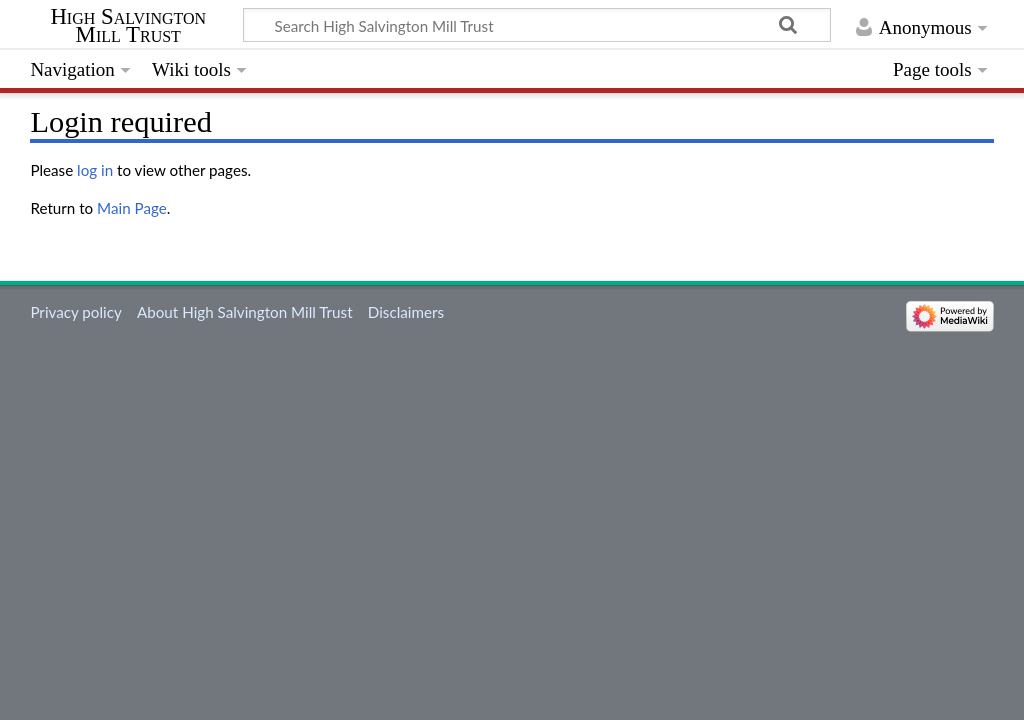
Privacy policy (75, 312)
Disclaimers (406, 312)
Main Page (132, 208)
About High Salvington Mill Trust (245, 312)
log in (95, 170)
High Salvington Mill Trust (128, 26)
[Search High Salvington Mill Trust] (537, 25)
